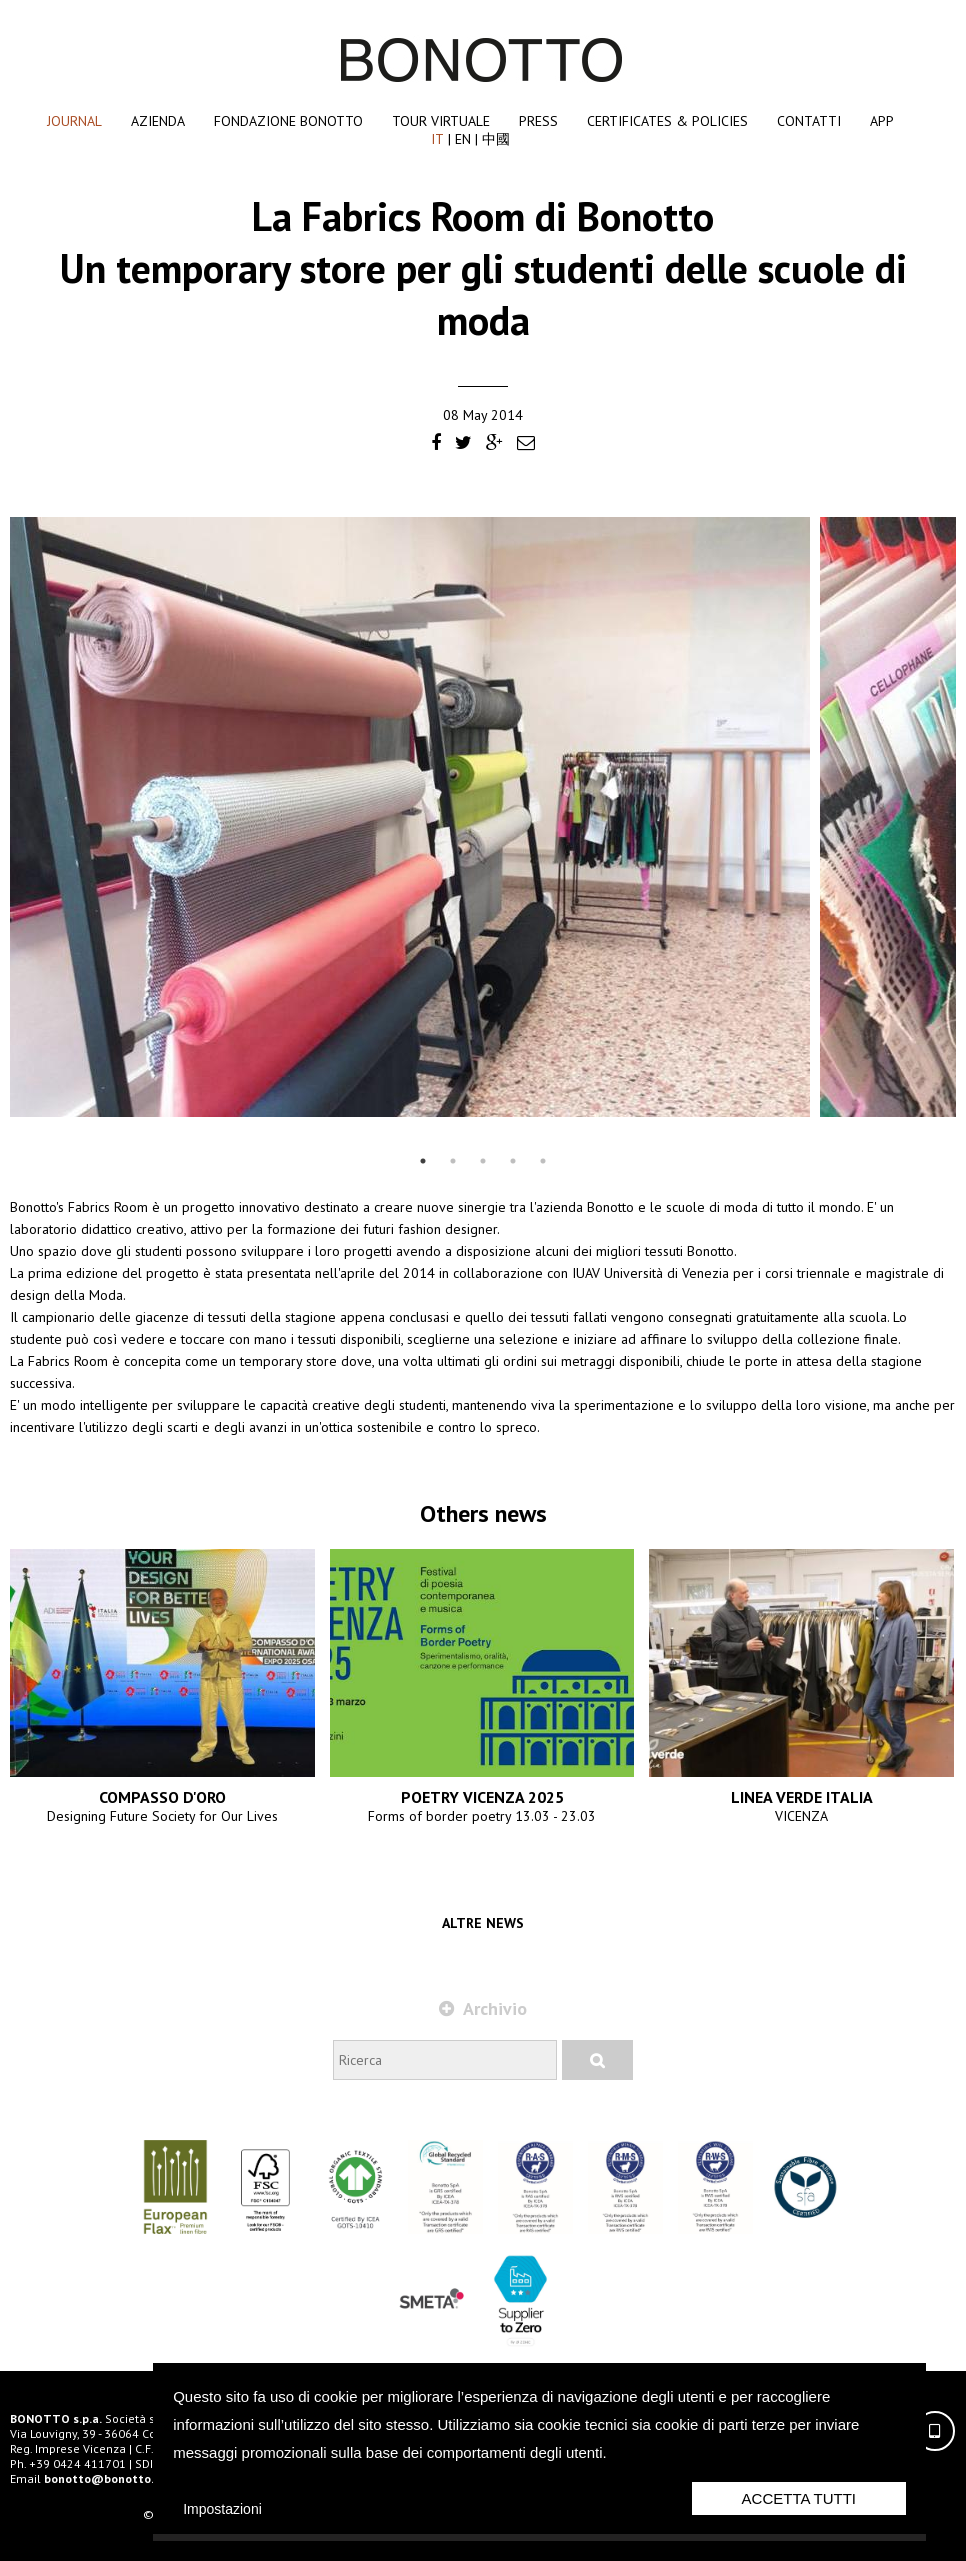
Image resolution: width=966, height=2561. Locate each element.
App (882, 121)
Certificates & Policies (667, 121)
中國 (496, 139)
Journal (74, 121)
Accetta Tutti (799, 2498)
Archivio (483, 2008)
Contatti (809, 121)
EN (463, 139)
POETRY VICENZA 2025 (482, 1797)
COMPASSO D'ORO (162, 1797)
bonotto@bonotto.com (110, 2478)
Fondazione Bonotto (288, 121)
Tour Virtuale (441, 121)
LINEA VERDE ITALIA (802, 1797)
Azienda (158, 121)
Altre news (483, 1923)
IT (437, 139)
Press (538, 121)
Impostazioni (222, 2509)
